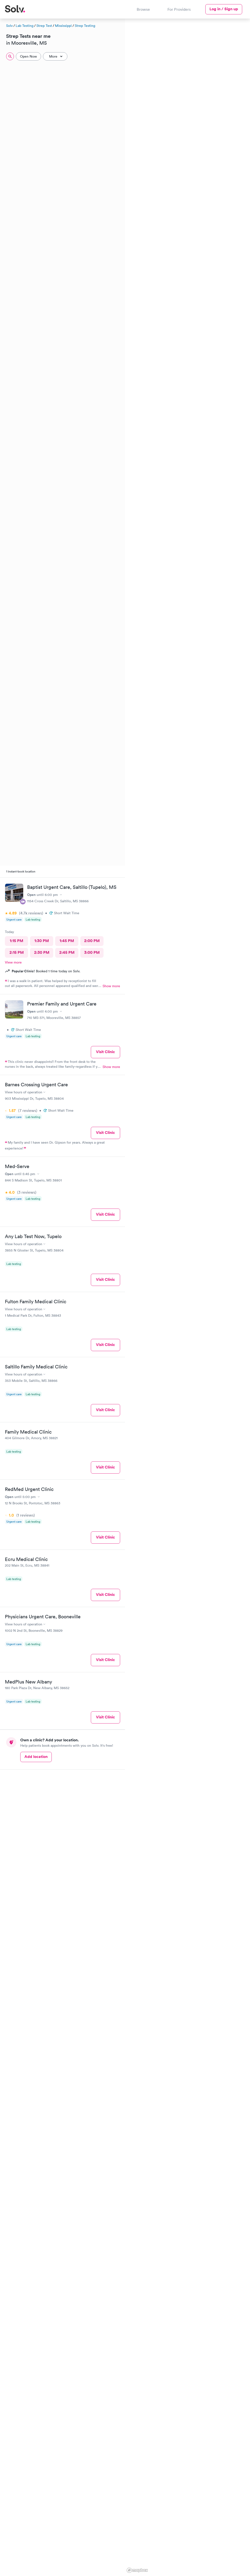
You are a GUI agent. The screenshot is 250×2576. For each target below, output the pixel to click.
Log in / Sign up (223, 8)
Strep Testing (85, 25)
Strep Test (44, 25)
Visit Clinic (105, 1051)
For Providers (179, 9)
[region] (187, 1297)
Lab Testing (24, 25)
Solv (9, 25)
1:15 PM (16, 940)
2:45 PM (66, 952)
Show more (111, 986)
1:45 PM (67, 940)
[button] (191, 105)
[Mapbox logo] (137, 2570)
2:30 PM (41, 952)
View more (13, 962)
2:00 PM (92, 940)
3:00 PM (92, 952)
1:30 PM (41, 940)
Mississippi (63, 25)
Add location (36, 1756)
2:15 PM (17, 952)
